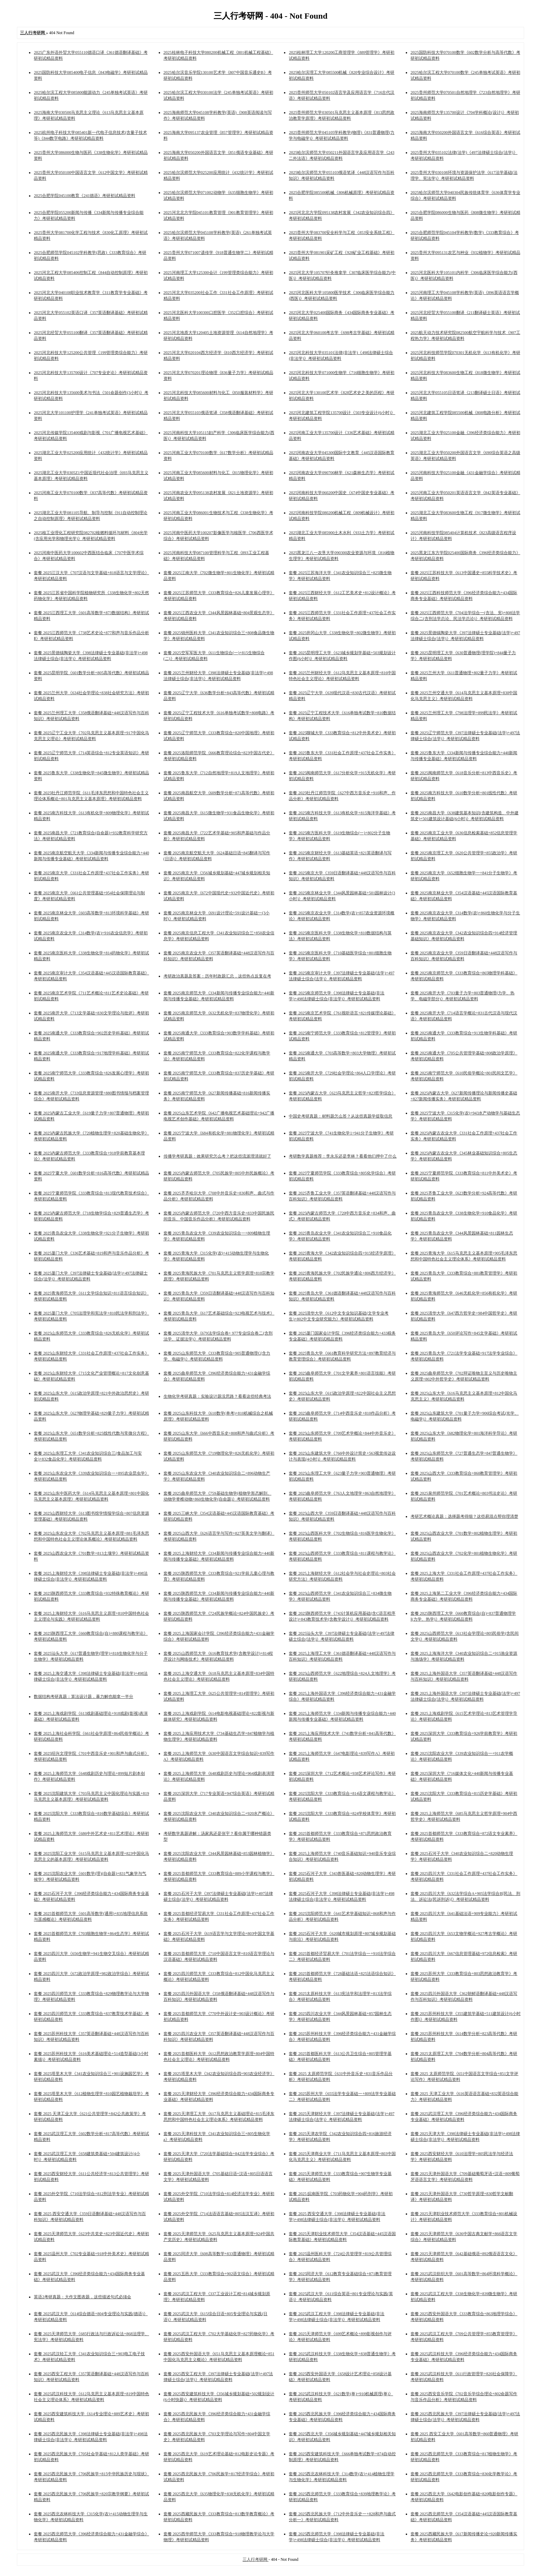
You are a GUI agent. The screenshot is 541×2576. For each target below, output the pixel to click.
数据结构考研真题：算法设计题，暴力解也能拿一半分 (83, 1696)
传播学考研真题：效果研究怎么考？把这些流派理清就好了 (217, 1156)
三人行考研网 (255, 2559)
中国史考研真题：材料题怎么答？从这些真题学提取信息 (340, 1116)
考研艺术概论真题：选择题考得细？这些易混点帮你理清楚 (464, 1516)
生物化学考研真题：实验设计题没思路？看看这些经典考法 (217, 1396)
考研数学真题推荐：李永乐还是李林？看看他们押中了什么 (342, 1156)
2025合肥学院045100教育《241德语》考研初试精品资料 (84, 195)
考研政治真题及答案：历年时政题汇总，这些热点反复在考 (217, 976)
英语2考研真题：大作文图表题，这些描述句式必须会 (82, 2296)
